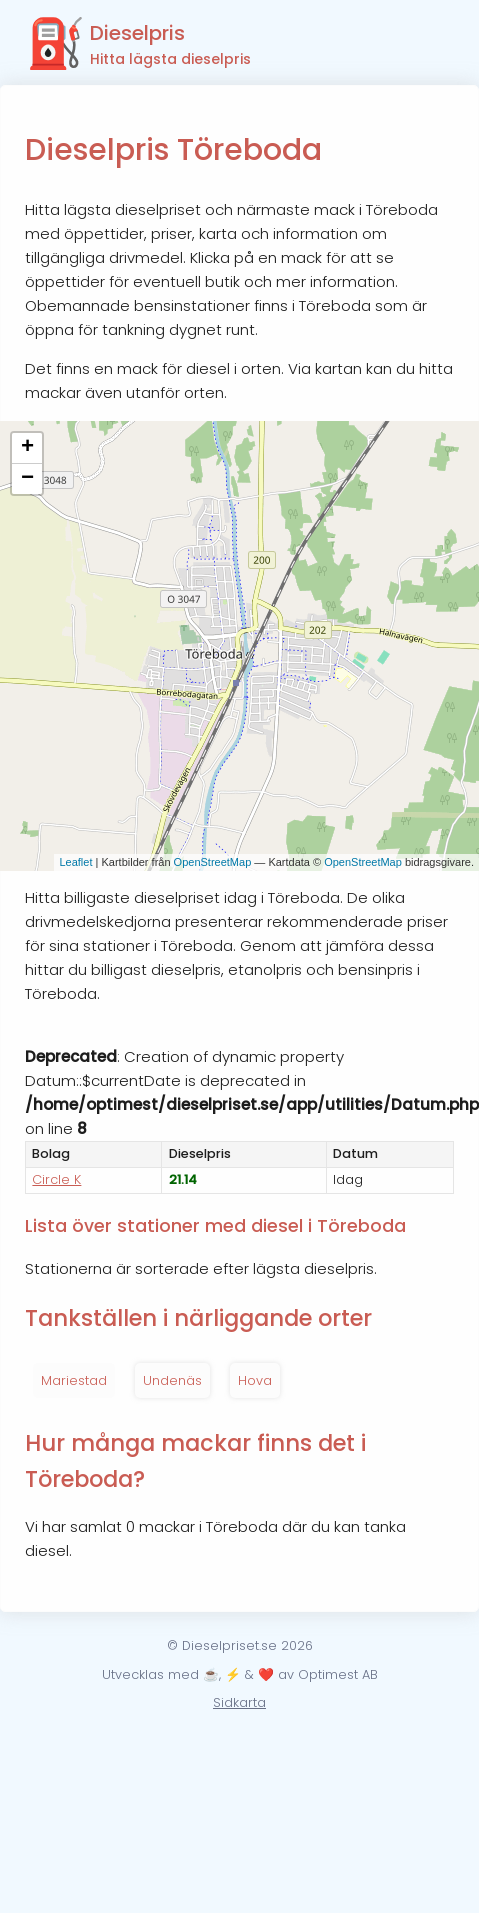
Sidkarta (239, 1702)
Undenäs (172, 1380)
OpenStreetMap (213, 862)
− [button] (27, 479)
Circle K (56, 1179)
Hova (255, 1380)
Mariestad (74, 1380)
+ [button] (27, 448)
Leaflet (75, 862)
